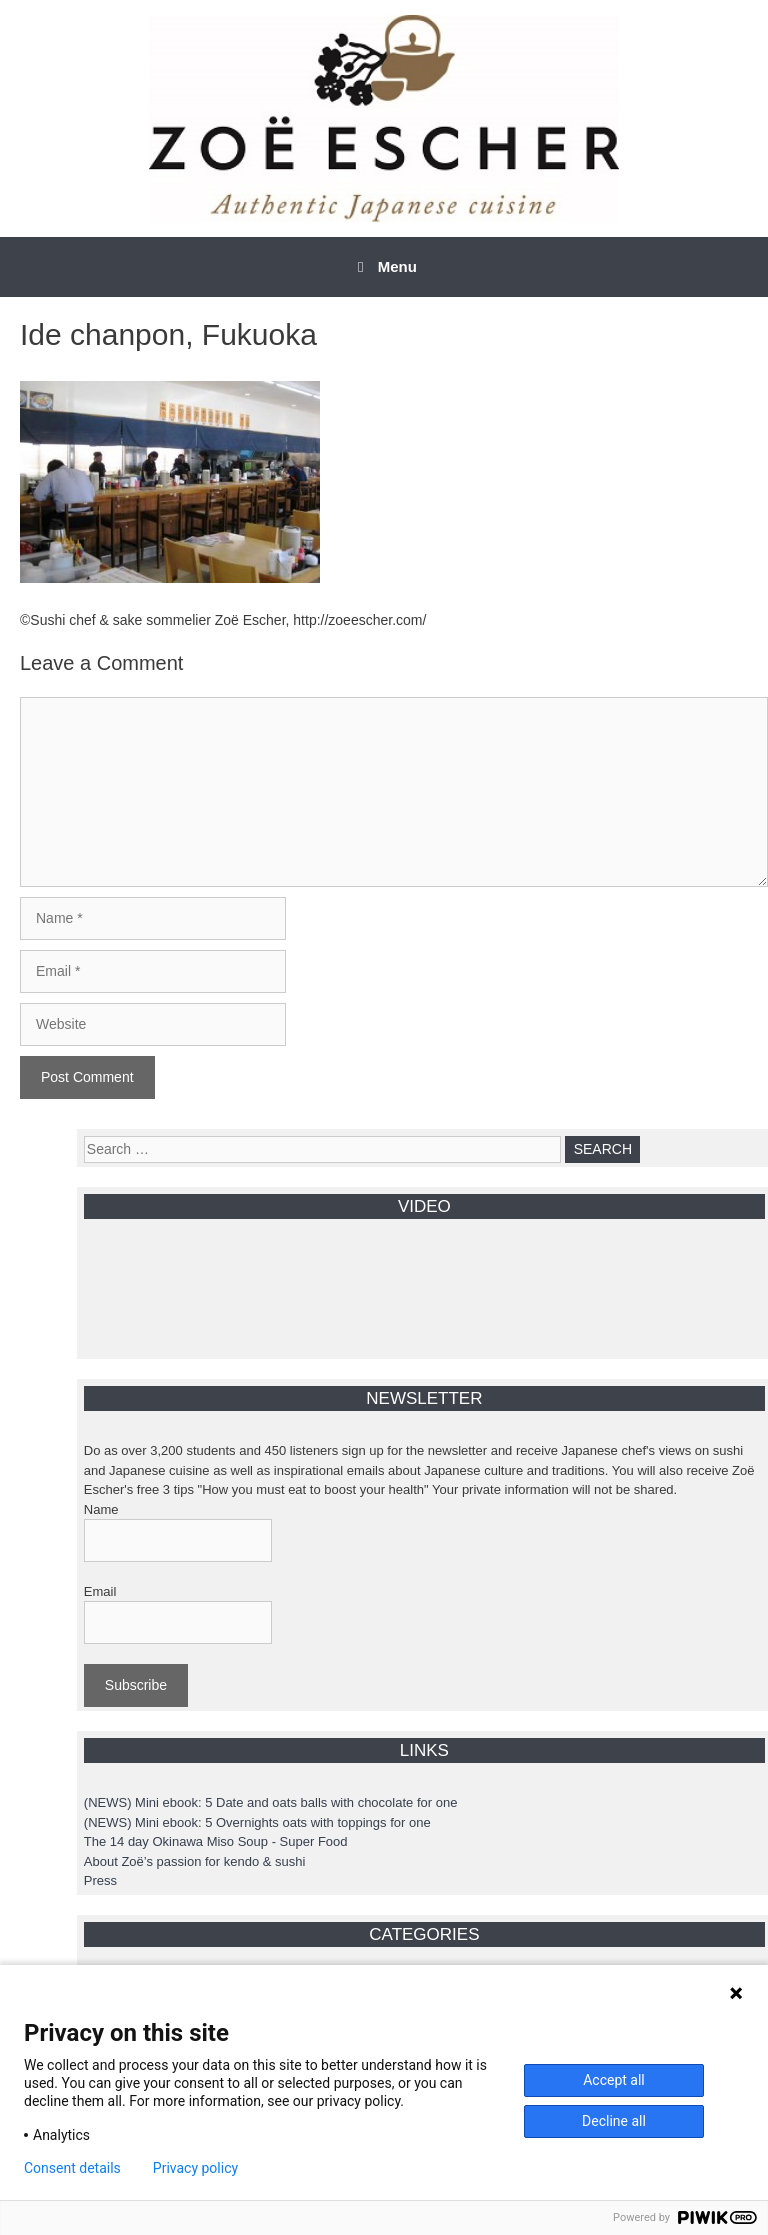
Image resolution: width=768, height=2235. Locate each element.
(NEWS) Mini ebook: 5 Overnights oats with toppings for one (257, 1822)
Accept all (614, 2080)
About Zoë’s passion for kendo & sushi (195, 1861)
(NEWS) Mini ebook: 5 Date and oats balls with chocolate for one (271, 1802)
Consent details (72, 2168)
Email (100, 1591)
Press (100, 1880)
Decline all (614, 2121)
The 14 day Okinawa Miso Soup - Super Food (216, 1841)
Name (101, 1509)
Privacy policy (195, 2168)
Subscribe (136, 1685)
